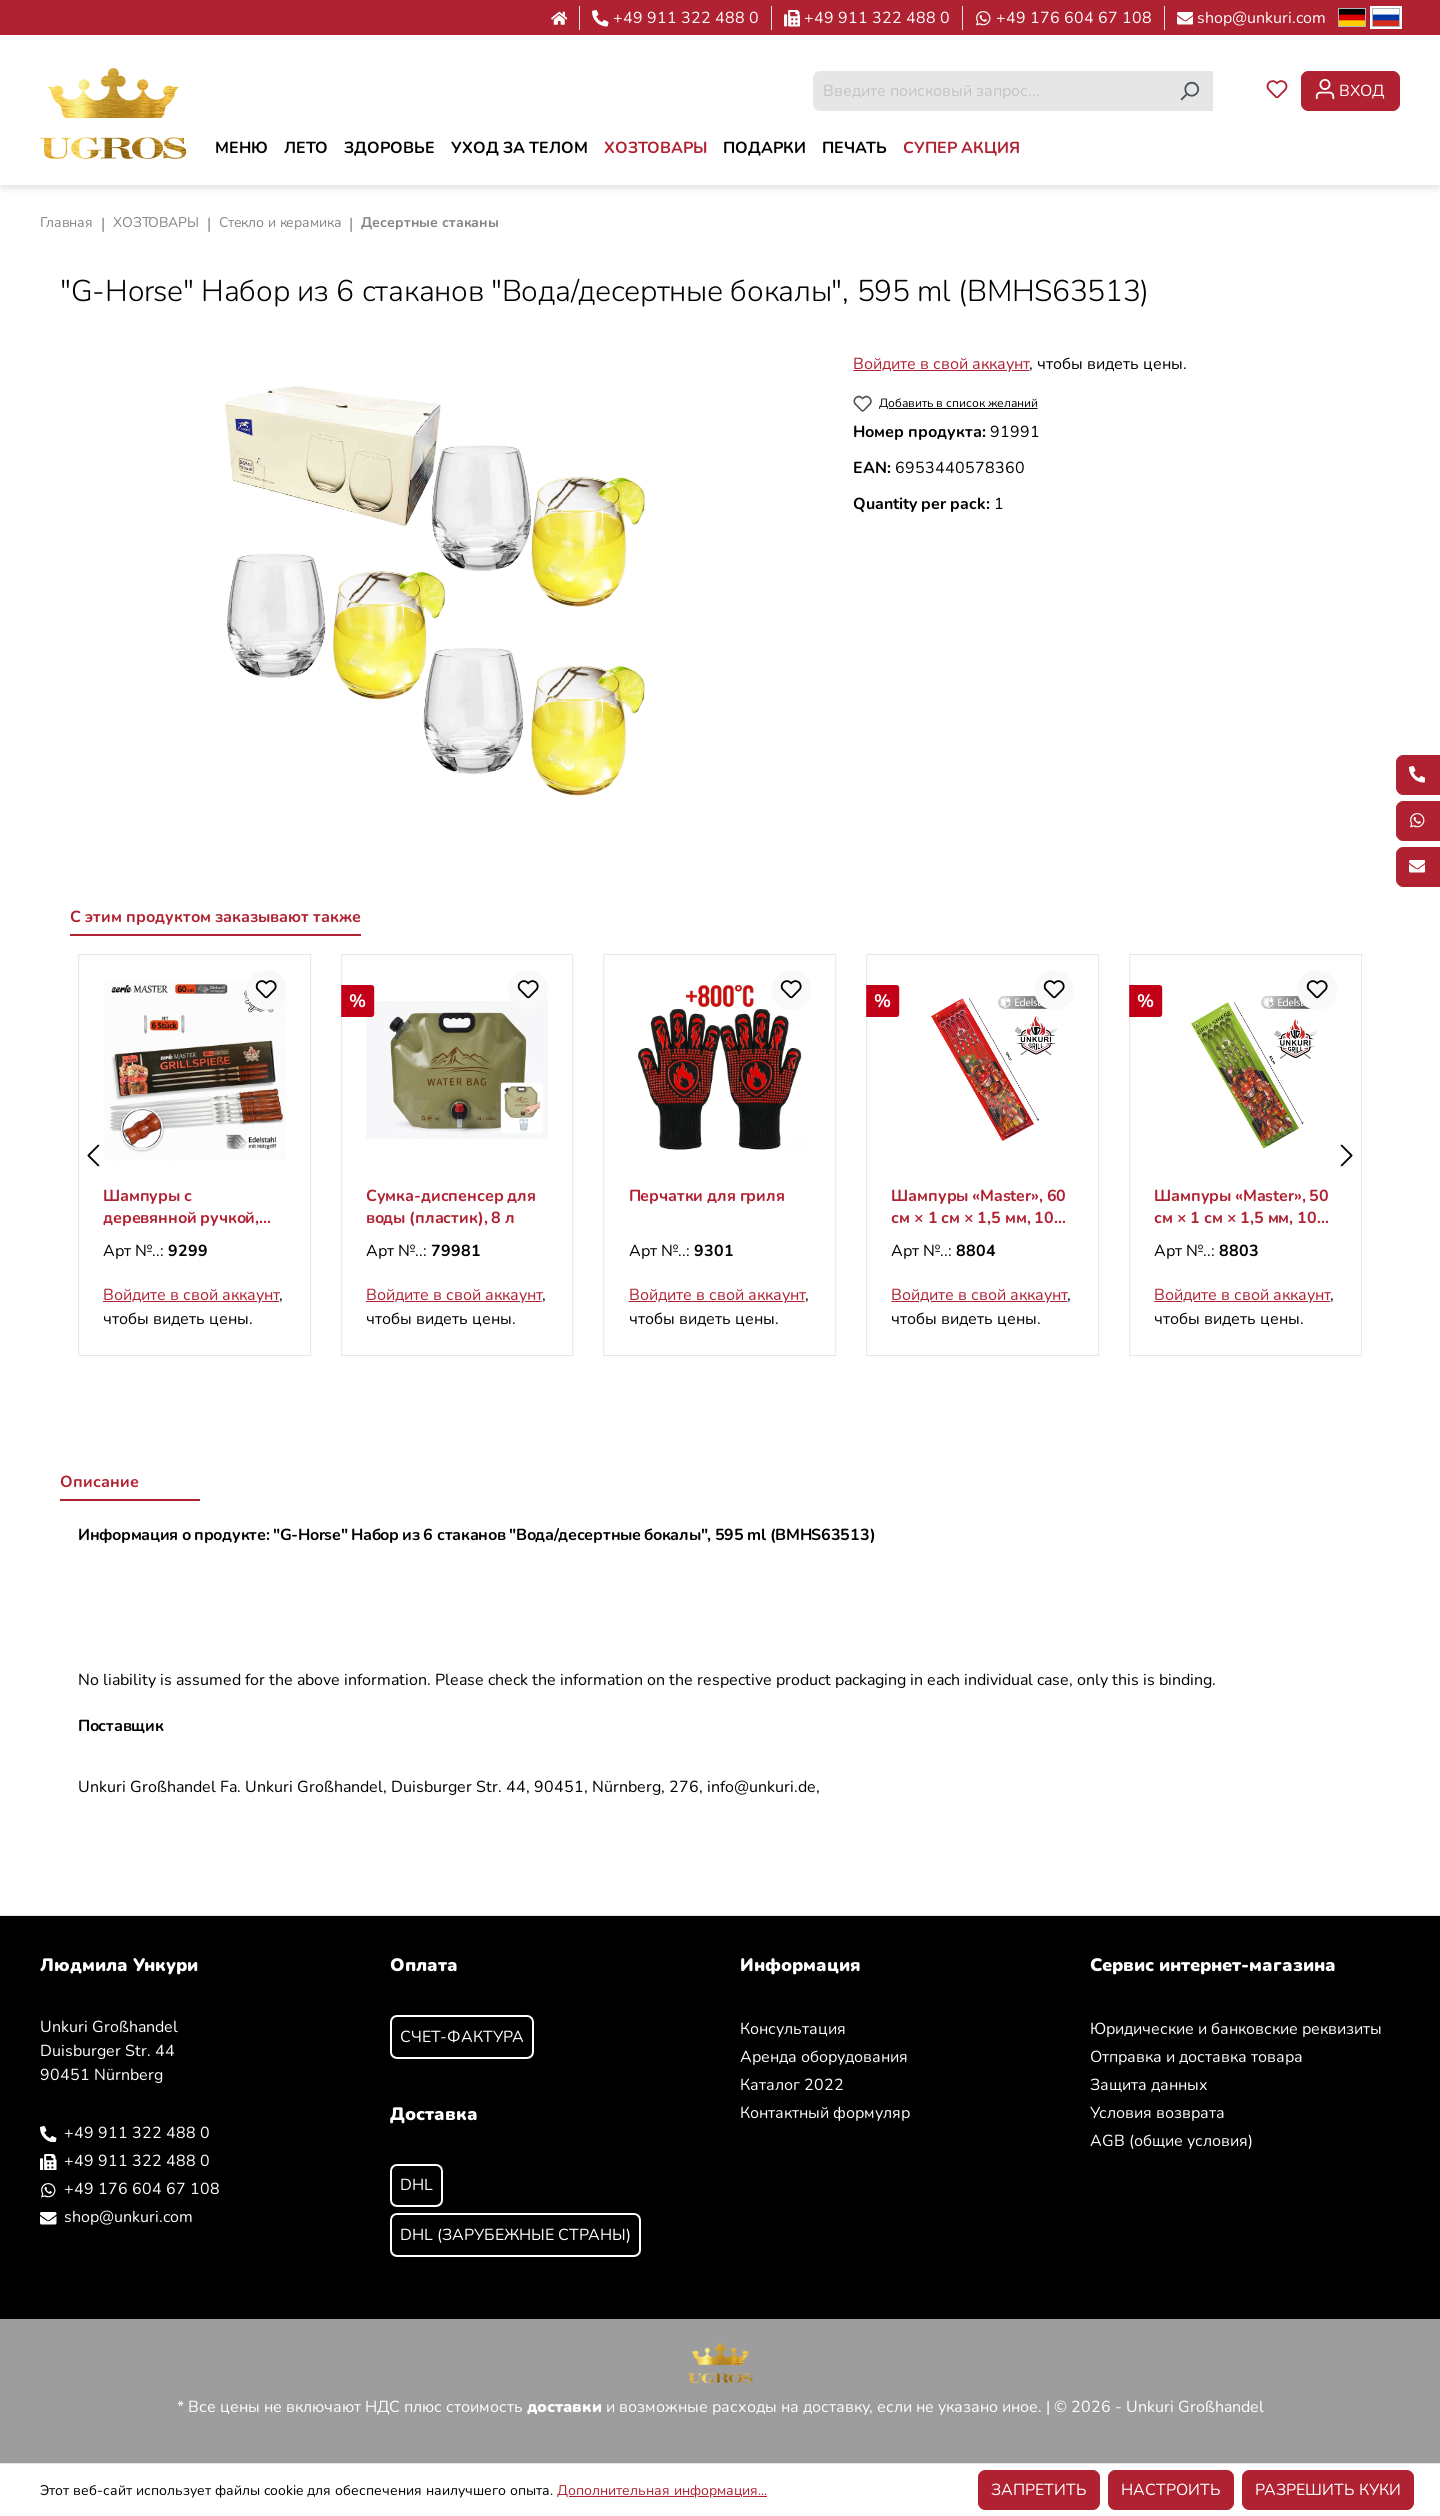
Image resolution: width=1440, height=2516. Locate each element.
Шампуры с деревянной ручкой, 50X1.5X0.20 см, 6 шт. (186, 1207)
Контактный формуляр (825, 2113)
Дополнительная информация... (662, 2490)
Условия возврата (1157, 2113)
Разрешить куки (1328, 2490)
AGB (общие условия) (1171, 2141)
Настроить (1171, 2490)
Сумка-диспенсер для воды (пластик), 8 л (714, 1207)
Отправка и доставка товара (1196, 2057)
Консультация (793, 2029)
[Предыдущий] (93, 1155)
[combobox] (990, 91)
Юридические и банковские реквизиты (1236, 2029)
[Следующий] (1347, 1155)
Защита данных (1149, 2085)
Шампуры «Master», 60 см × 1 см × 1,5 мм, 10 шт (1241, 1207)
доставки (564, 2407)
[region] (436, 591)
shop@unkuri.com (1261, 18)
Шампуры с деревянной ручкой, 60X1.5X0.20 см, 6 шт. (449, 1207)
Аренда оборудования (824, 2057)
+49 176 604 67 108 (1074, 18)
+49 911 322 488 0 (686, 18)
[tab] (130, 1483)
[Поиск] (1189, 91)
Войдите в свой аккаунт (941, 364)
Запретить (1039, 2490)
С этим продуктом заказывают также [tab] (215, 917)
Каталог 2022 (792, 2085)
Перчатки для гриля (969, 1196)
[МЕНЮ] (241, 148)
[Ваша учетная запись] (1350, 91)
